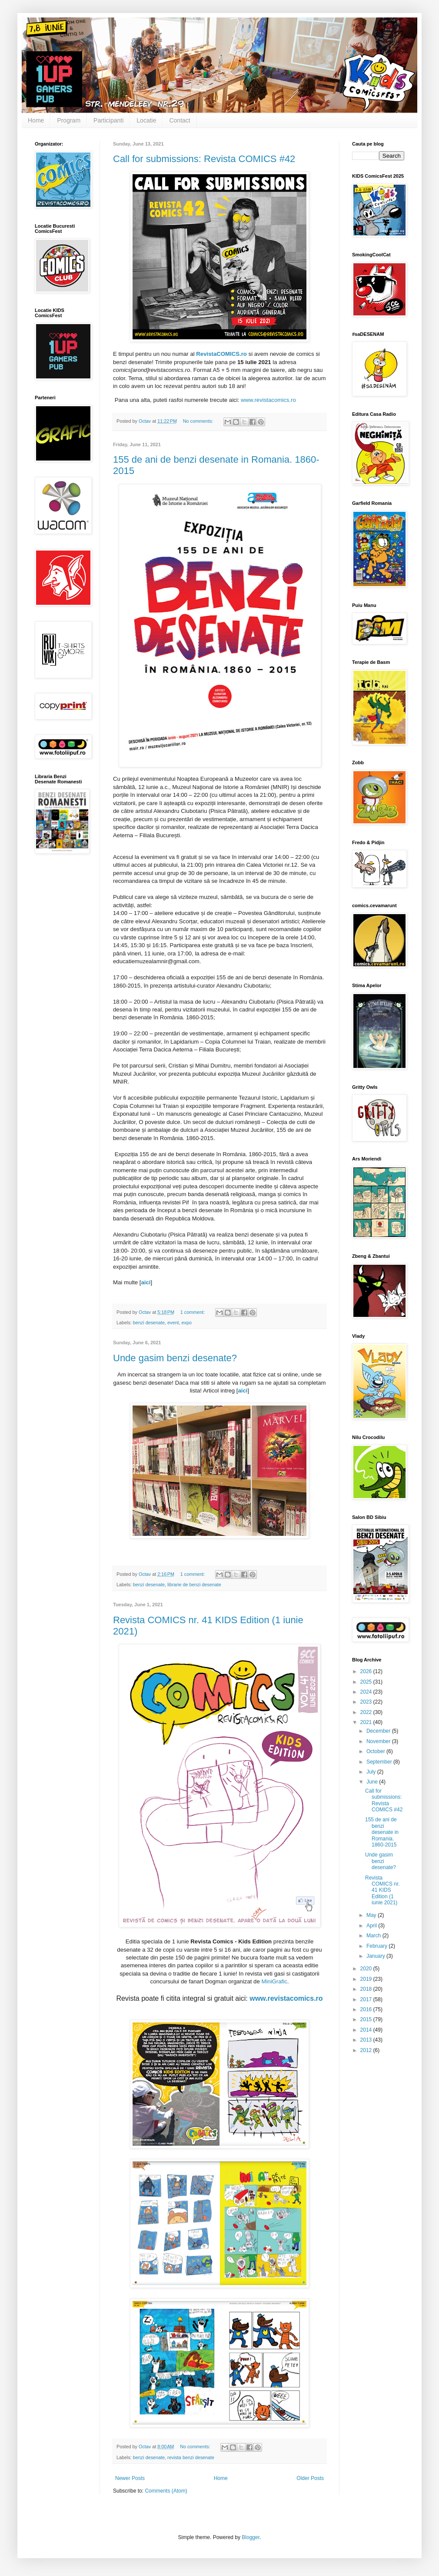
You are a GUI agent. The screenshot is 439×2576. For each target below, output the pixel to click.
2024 (366, 1692)
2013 (366, 2040)
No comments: (199, 421)
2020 (366, 1969)
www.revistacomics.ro (268, 400)
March (374, 1936)
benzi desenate (149, 1322)
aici (146, 1282)
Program (68, 120)
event (173, 1322)
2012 (366, 2050)
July (371, 1772)
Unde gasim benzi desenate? (175, 1358)
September (379, 1762)
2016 (366, 2009)
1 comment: (193, 1312)
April (372, 1926)
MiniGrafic (274, 1981)
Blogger (250, 2537)
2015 (366, 2019)
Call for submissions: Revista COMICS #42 (204, 158)
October (376, 1751)
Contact (179, 120)
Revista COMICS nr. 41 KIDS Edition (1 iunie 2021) (382, 1890)
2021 (366, 1722)
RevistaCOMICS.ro (221, 354)
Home (36, 120)
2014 (366, 2030)
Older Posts (310, 2478)
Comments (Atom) (166, 2491)
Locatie (146, 120)
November (379, 1741)
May (372, 1915)
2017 (366, 1999)
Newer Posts (130, 2478)
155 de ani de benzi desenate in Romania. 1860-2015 (382, 1832)
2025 (366, 1682)
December (379, 1731)
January (376, 1956)
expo (187, 1322)
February (377, 1946)
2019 (366, 1979)
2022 (366, 1712)
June (372, 1782)
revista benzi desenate (190, 2457)
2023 (366, 1702)
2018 (366, 1989)
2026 (366, 1671)
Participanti (108, 120)
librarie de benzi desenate (194, 1584)
